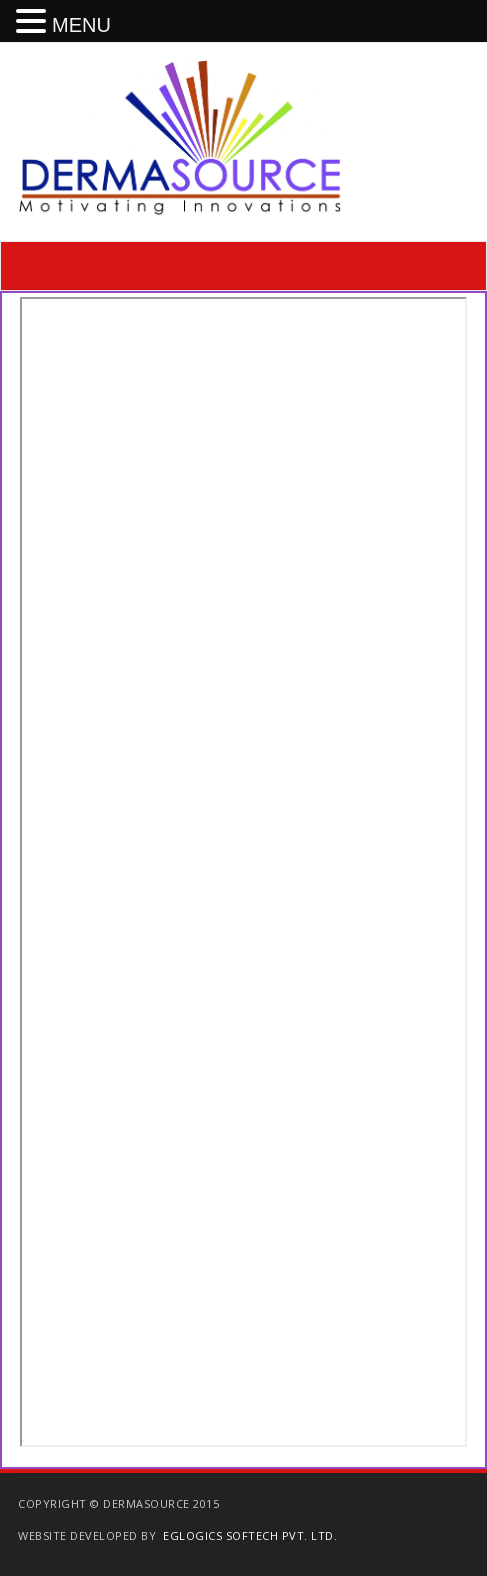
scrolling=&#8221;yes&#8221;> (243, 872)
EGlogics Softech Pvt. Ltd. (250, 1535)
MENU (81, 25)
